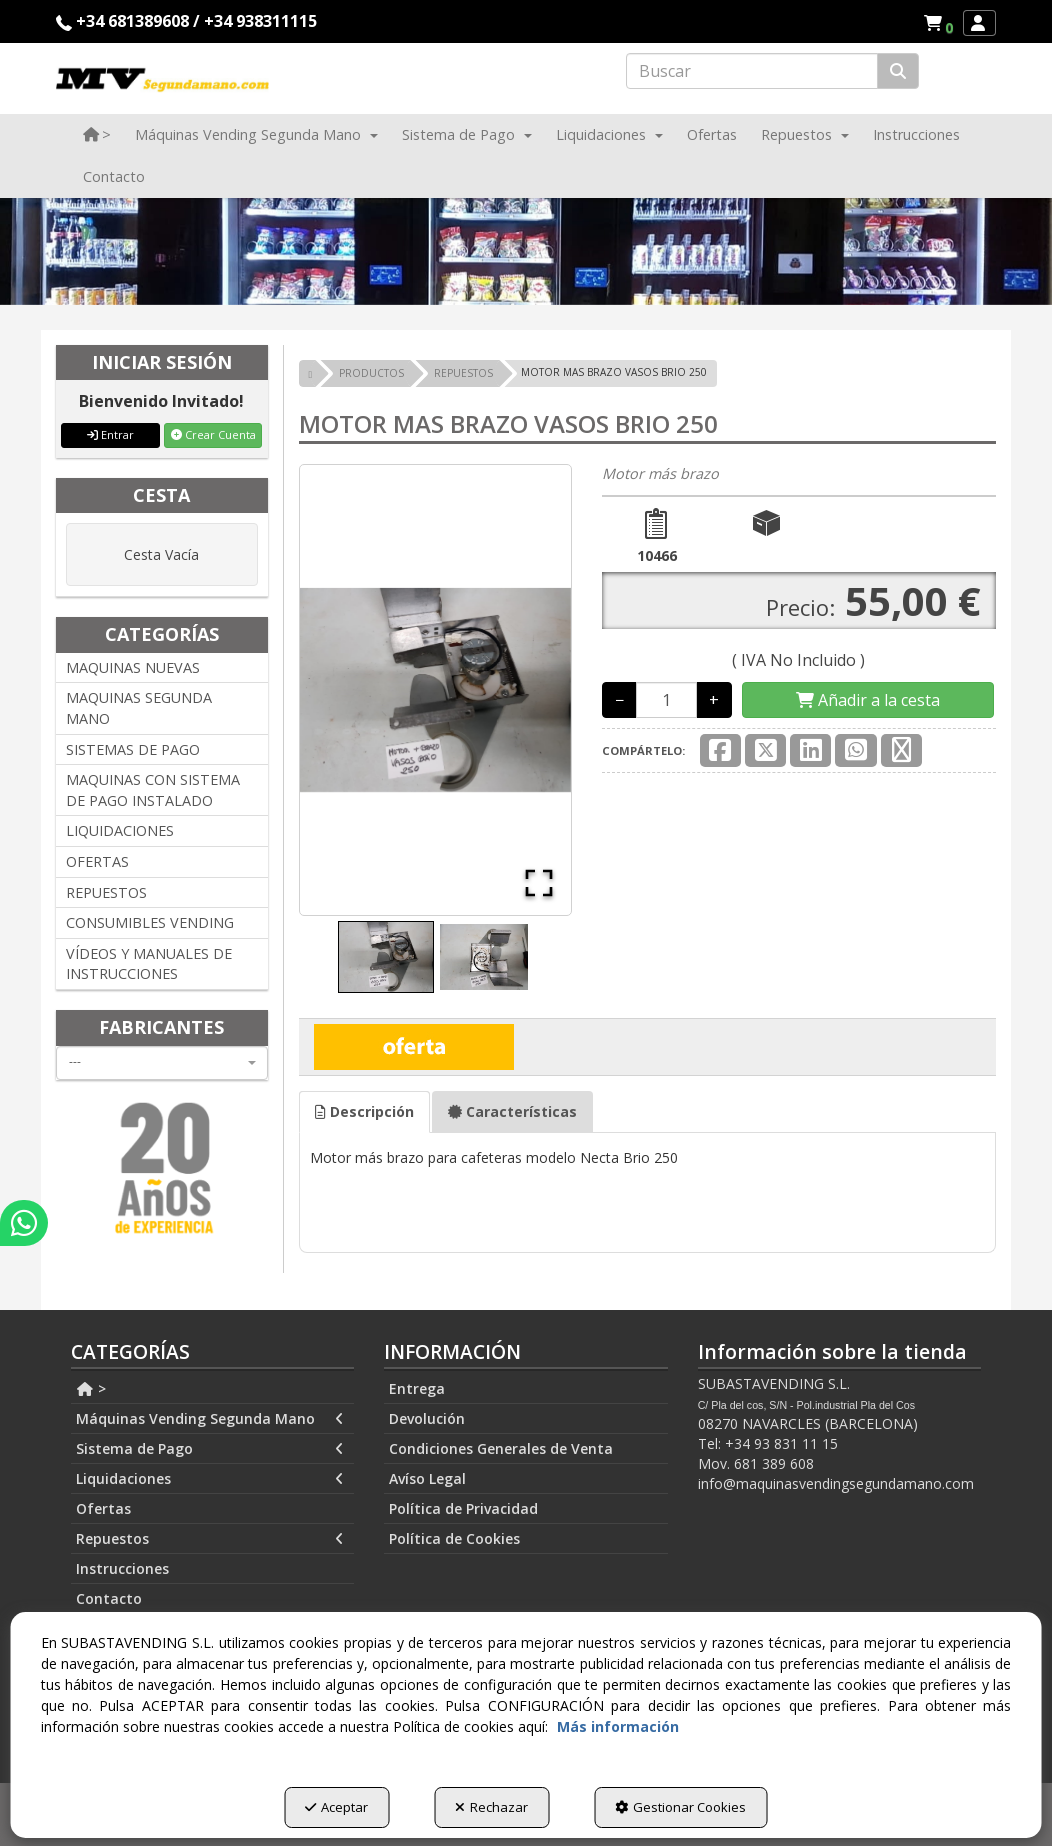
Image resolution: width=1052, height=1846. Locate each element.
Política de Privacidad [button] (463, 1508)
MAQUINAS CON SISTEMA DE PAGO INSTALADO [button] (153, 790)
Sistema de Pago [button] (210, 1449)
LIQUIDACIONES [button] (120, 830)
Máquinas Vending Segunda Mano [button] (210, 1419)
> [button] (91, 1388)
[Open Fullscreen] (535, 879)
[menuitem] (938, 23)
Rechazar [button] (491, 1807)
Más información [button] (618, 1726)
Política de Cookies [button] (454, 1538)
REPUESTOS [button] (106, 892)
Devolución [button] (427, 1418)
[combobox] (162, 1063)
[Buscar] (898, 71)
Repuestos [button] (210, 1539)
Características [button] (512, 1111)
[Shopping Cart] (868, 700)
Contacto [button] (109, 1598)
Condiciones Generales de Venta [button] (501, 1448)
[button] (941, 23)
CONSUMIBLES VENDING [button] (150, 922)
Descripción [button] (364, 1111)
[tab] (364, 1112)
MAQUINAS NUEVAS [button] (133, 667)
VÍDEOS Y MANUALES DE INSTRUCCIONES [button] (149, 964)
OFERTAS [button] (97, 861)
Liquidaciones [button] (210, 1479)
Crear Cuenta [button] (213, 434)
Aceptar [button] (336, 1807)
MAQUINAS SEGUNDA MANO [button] (139, 708)
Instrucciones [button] (122, 1568)
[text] (752, 71)
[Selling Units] (666, 700)
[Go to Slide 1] (386, 957)
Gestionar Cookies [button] (680, 1807)
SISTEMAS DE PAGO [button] (133, 749)
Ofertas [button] (103, 1508)
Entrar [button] (110, 434)
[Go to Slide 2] (484, 957)
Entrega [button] (417, 1388)
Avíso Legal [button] (427, 1478)
